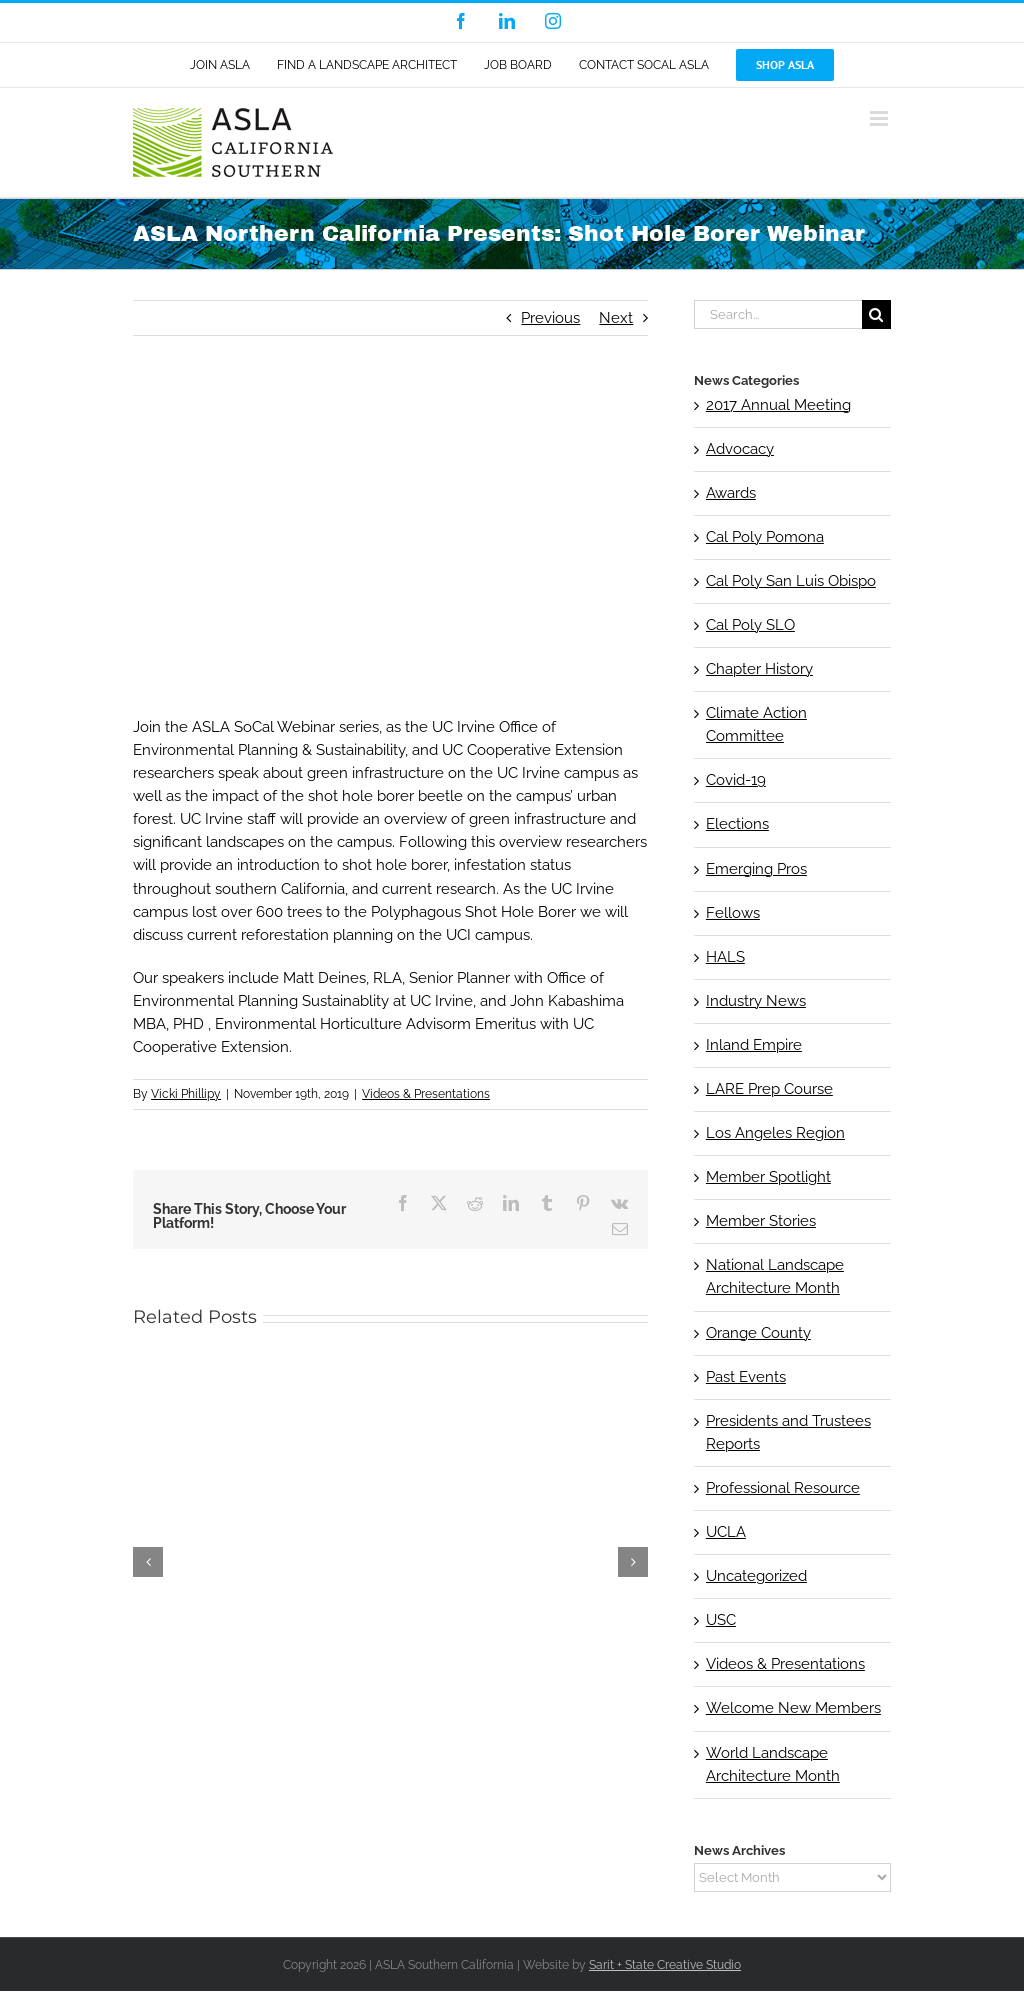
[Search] (876, 314)
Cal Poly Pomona (765, 537)
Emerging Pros (756, 869)
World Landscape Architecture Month (773, 1764)
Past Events (746, 1377)
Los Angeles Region (775, 1133)
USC (721, 1620)
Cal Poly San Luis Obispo (791, 581)
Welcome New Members (793, 1708)
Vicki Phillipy (186, 1094)
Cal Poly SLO (750, 625)
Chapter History (759, 669)
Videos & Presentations (426, 1094)
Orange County (758, 1333)
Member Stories (761, 1221)
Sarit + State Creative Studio (665, 1965)
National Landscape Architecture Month (775, 1276)
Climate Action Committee (756, 724)
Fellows (733, 913)
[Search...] (778, 314)
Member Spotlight (768, 1177)
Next (616, 318)
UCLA (726, 1532)
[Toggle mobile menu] (880, 118)
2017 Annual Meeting (778, 405)
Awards (731, 493)
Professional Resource (783, 1488)
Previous (550, 318)
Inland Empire (754, 1045)
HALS (725, 957)
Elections (737, 824)
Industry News (756, 1001)
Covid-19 (736, 780)
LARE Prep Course (769, 1089)
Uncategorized (756, 1576)
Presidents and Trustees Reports (788, 1432)
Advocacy (740, 449)
